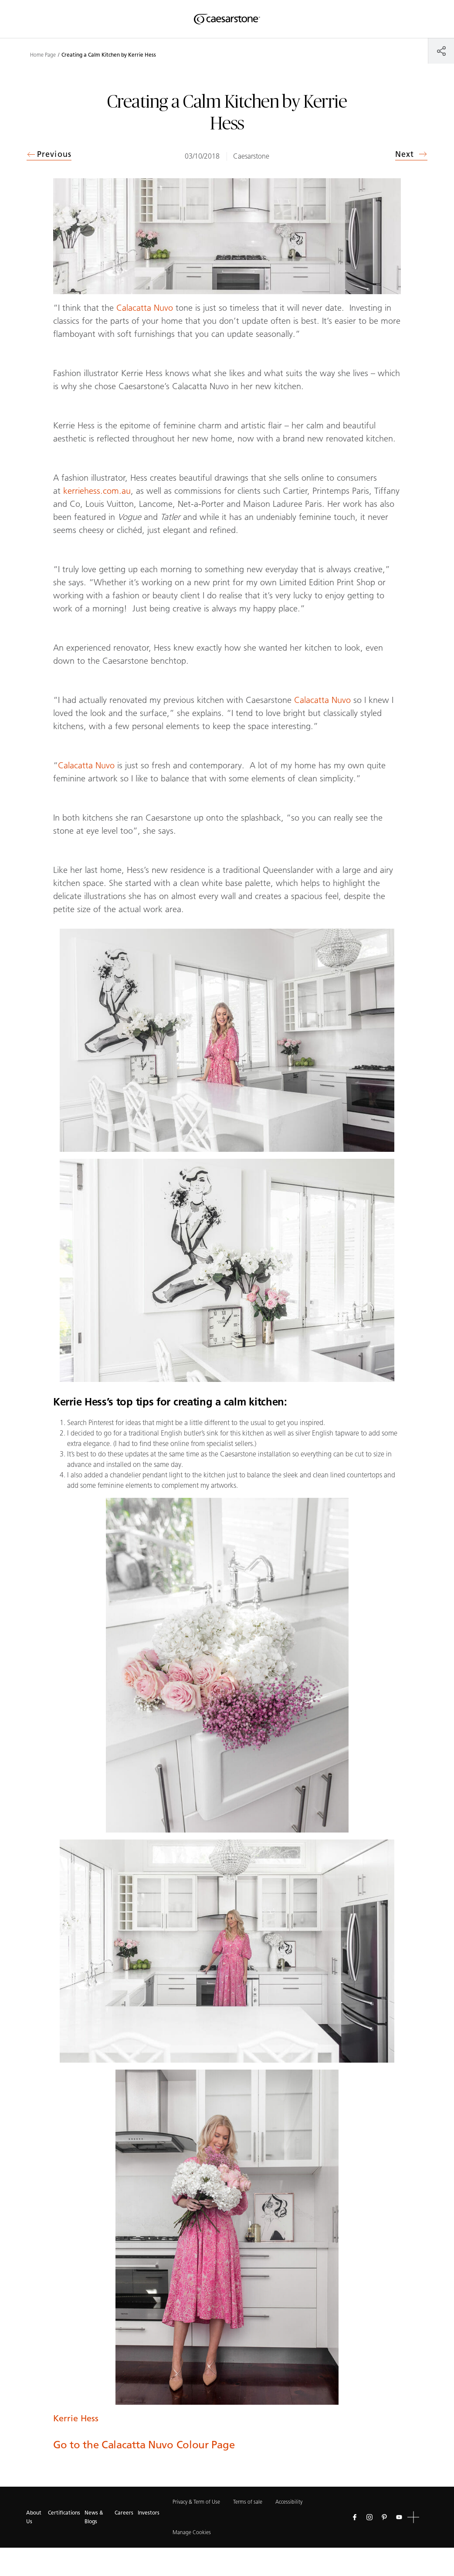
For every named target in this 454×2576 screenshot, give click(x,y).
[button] (413, 2517)
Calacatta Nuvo (144, 307)
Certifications (64, 2512)
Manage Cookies (192, 2532)
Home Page (43, 55)
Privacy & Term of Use (196, 2501)
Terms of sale (247, 2501)
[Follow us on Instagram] (369, 2517)
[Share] (441, 51)
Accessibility (288, 2501)
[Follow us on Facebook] (355, 2517)
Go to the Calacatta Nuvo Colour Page (143, 2444)
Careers (124, 2512)
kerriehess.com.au (97, 490)
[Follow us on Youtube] (399, 2517)
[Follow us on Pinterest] (384, 2517)
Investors (148, 2512)
